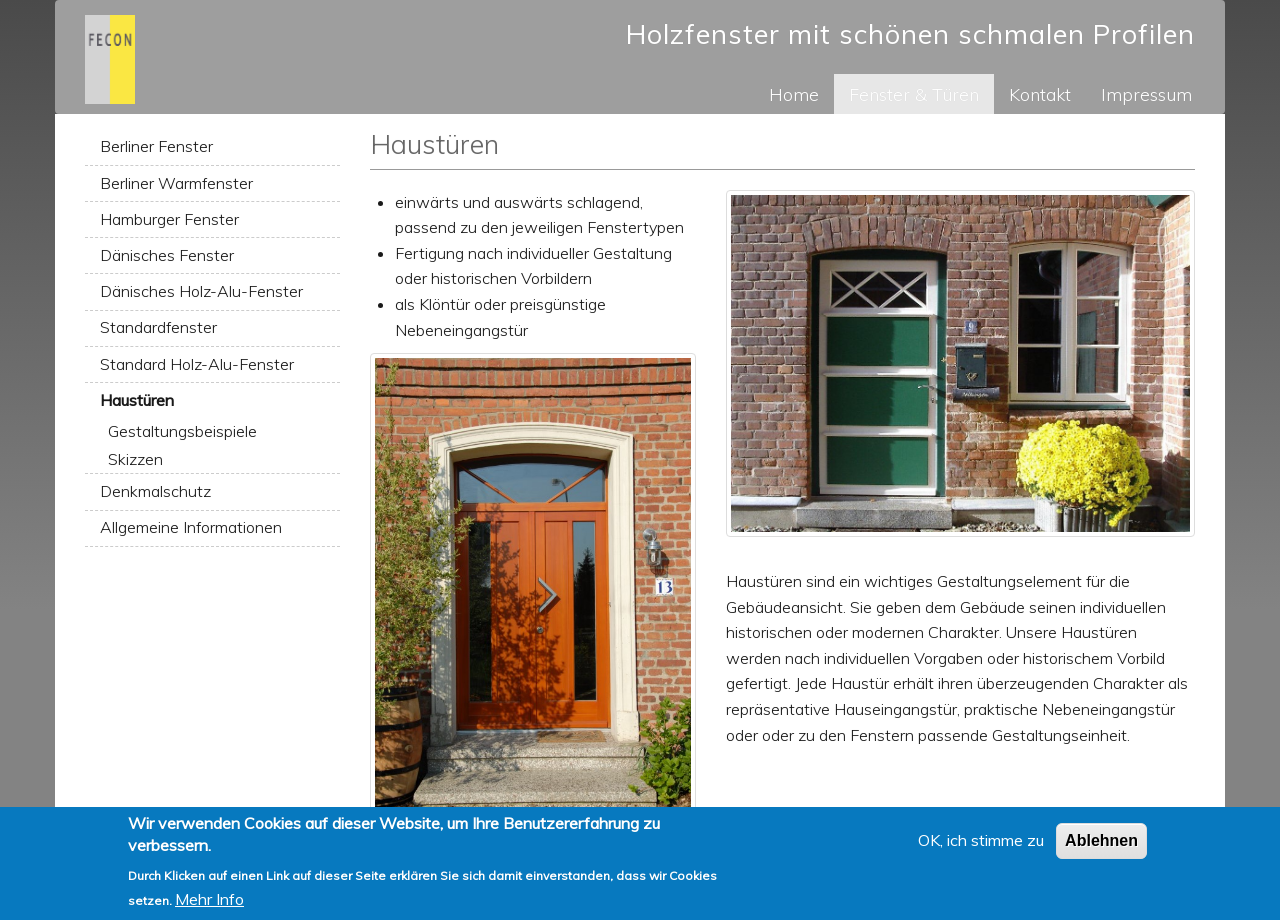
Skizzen (135, 459)
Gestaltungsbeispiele (182, 431)
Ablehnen (1101, 847)
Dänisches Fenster (167, 255)
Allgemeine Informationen (191, 527)
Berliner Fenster (156, 146)
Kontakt (1040, 94)
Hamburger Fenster (169, 219)
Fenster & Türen (914, 94)
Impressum (1146, 94)
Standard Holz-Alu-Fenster (197, 364)
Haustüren (137, 400)
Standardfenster (158, 327)
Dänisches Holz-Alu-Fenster (201, 291)
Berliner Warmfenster (176, 183)
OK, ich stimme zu (981, 847)
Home (794, 94)
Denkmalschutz (155, 491)
